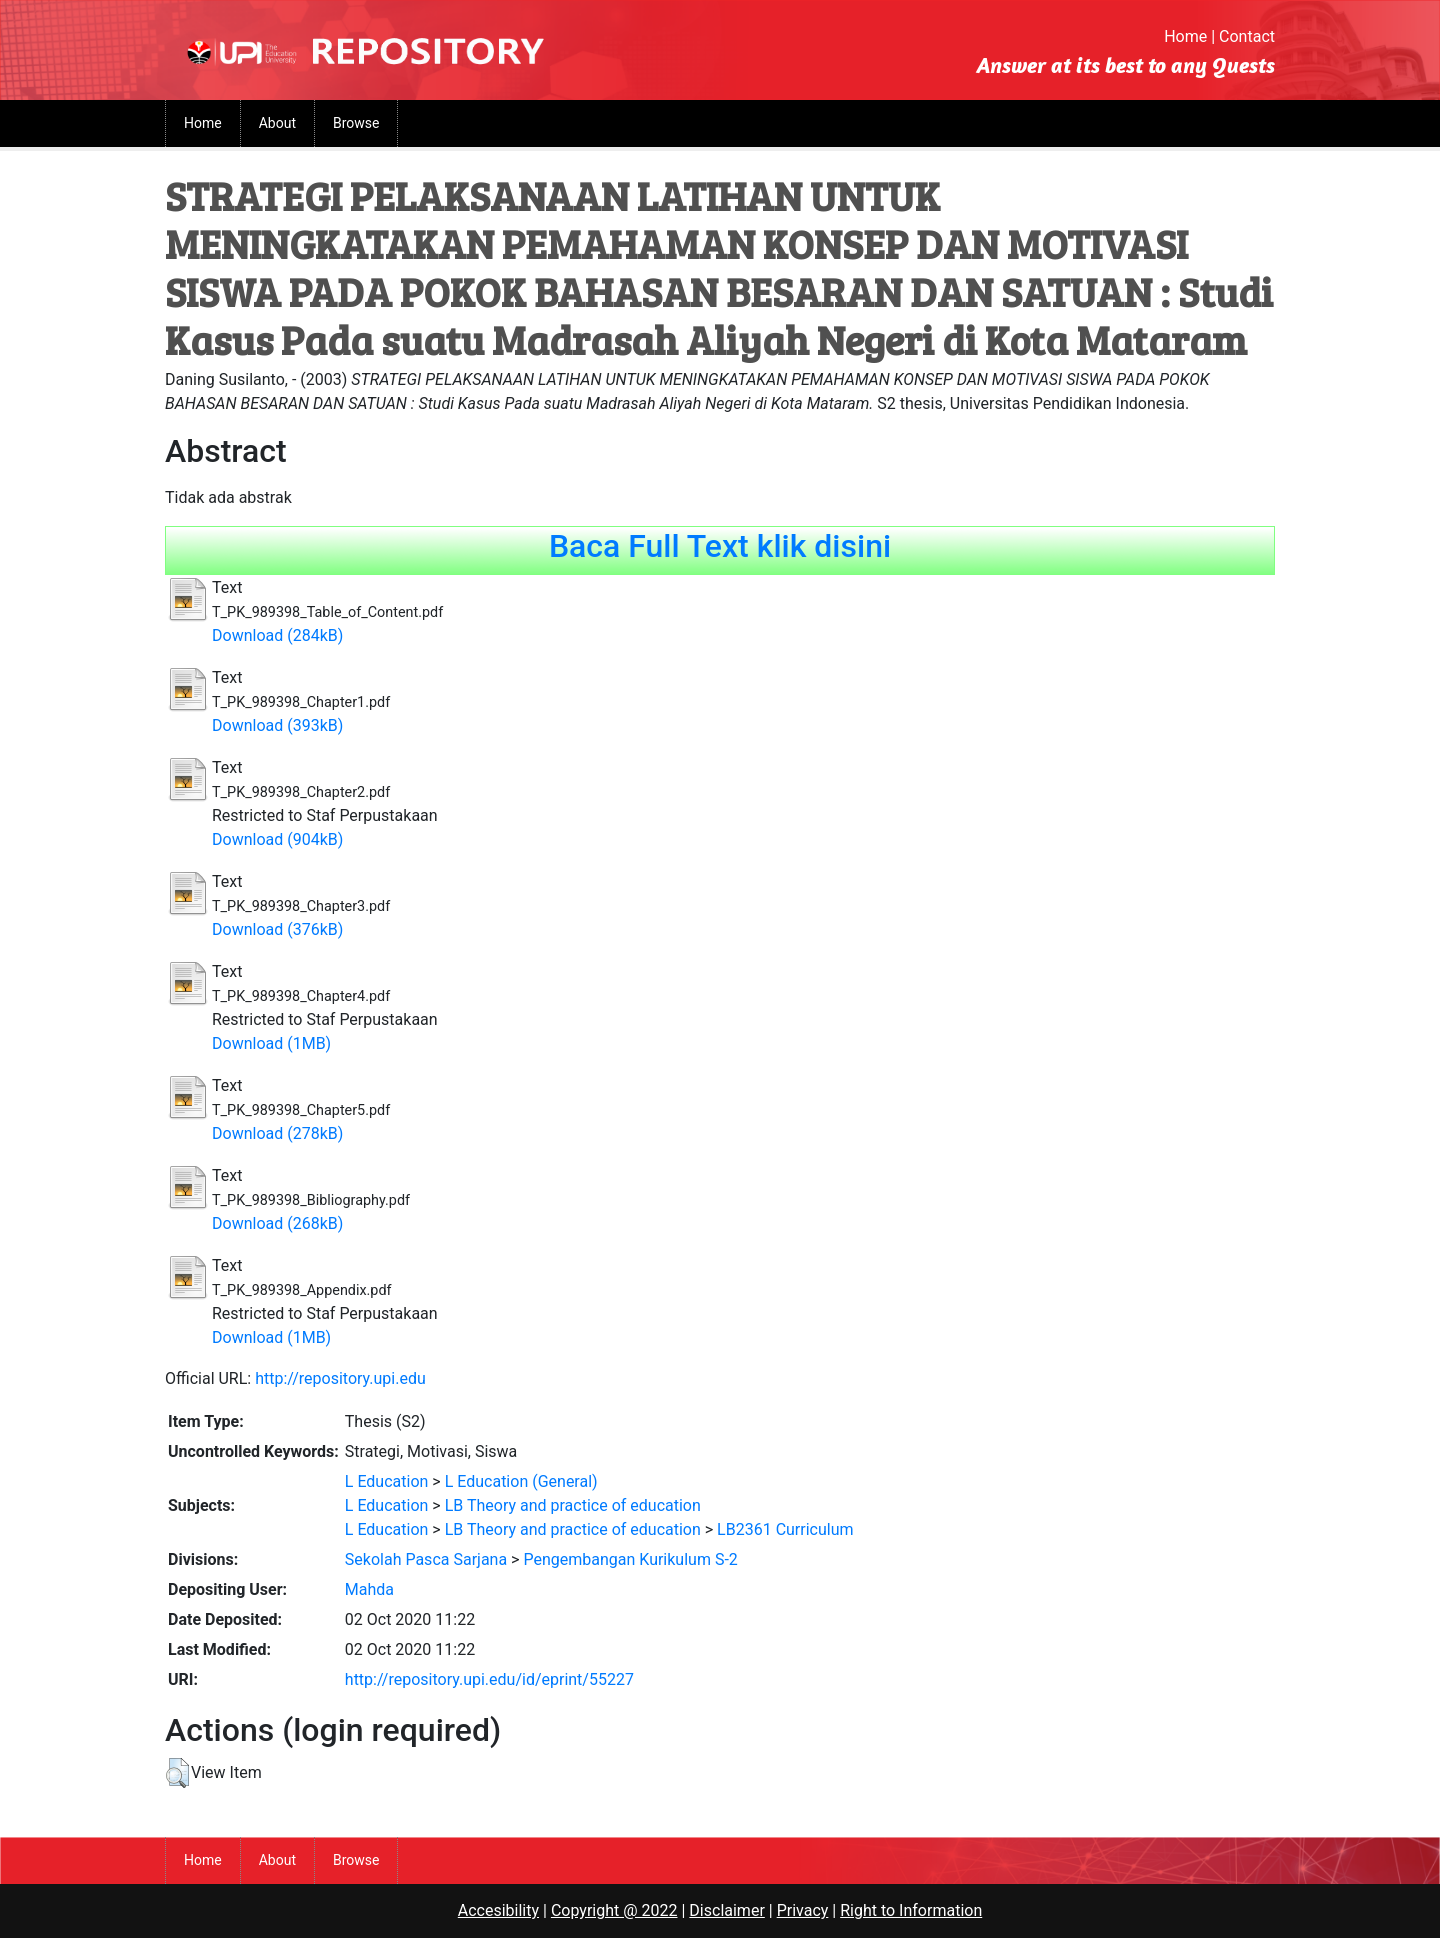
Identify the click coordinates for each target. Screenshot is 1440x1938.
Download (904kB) (277, 839)
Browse (356, 123)
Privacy (803, 1910)
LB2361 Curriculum (785, 1529)
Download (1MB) (271, 1043)
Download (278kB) (277, 1133)
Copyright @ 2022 (614, 1910)
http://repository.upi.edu (340, 1378)
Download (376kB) (277, 929)
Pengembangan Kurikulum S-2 (630, 1559)
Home (1185, 36)
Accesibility (498, 1910)
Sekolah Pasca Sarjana (426, 1559)
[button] (177, 1773)
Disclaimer (726, 1910)
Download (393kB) (277, 725)
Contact (1247, 36)
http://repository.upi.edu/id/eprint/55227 (489, 1679)
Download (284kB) (277, 635)
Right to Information (911, 1910)
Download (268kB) (277, 1223)
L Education (387, 1481)
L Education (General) (521, 1481)
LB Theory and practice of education (573, 1505)
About (277, 123)
